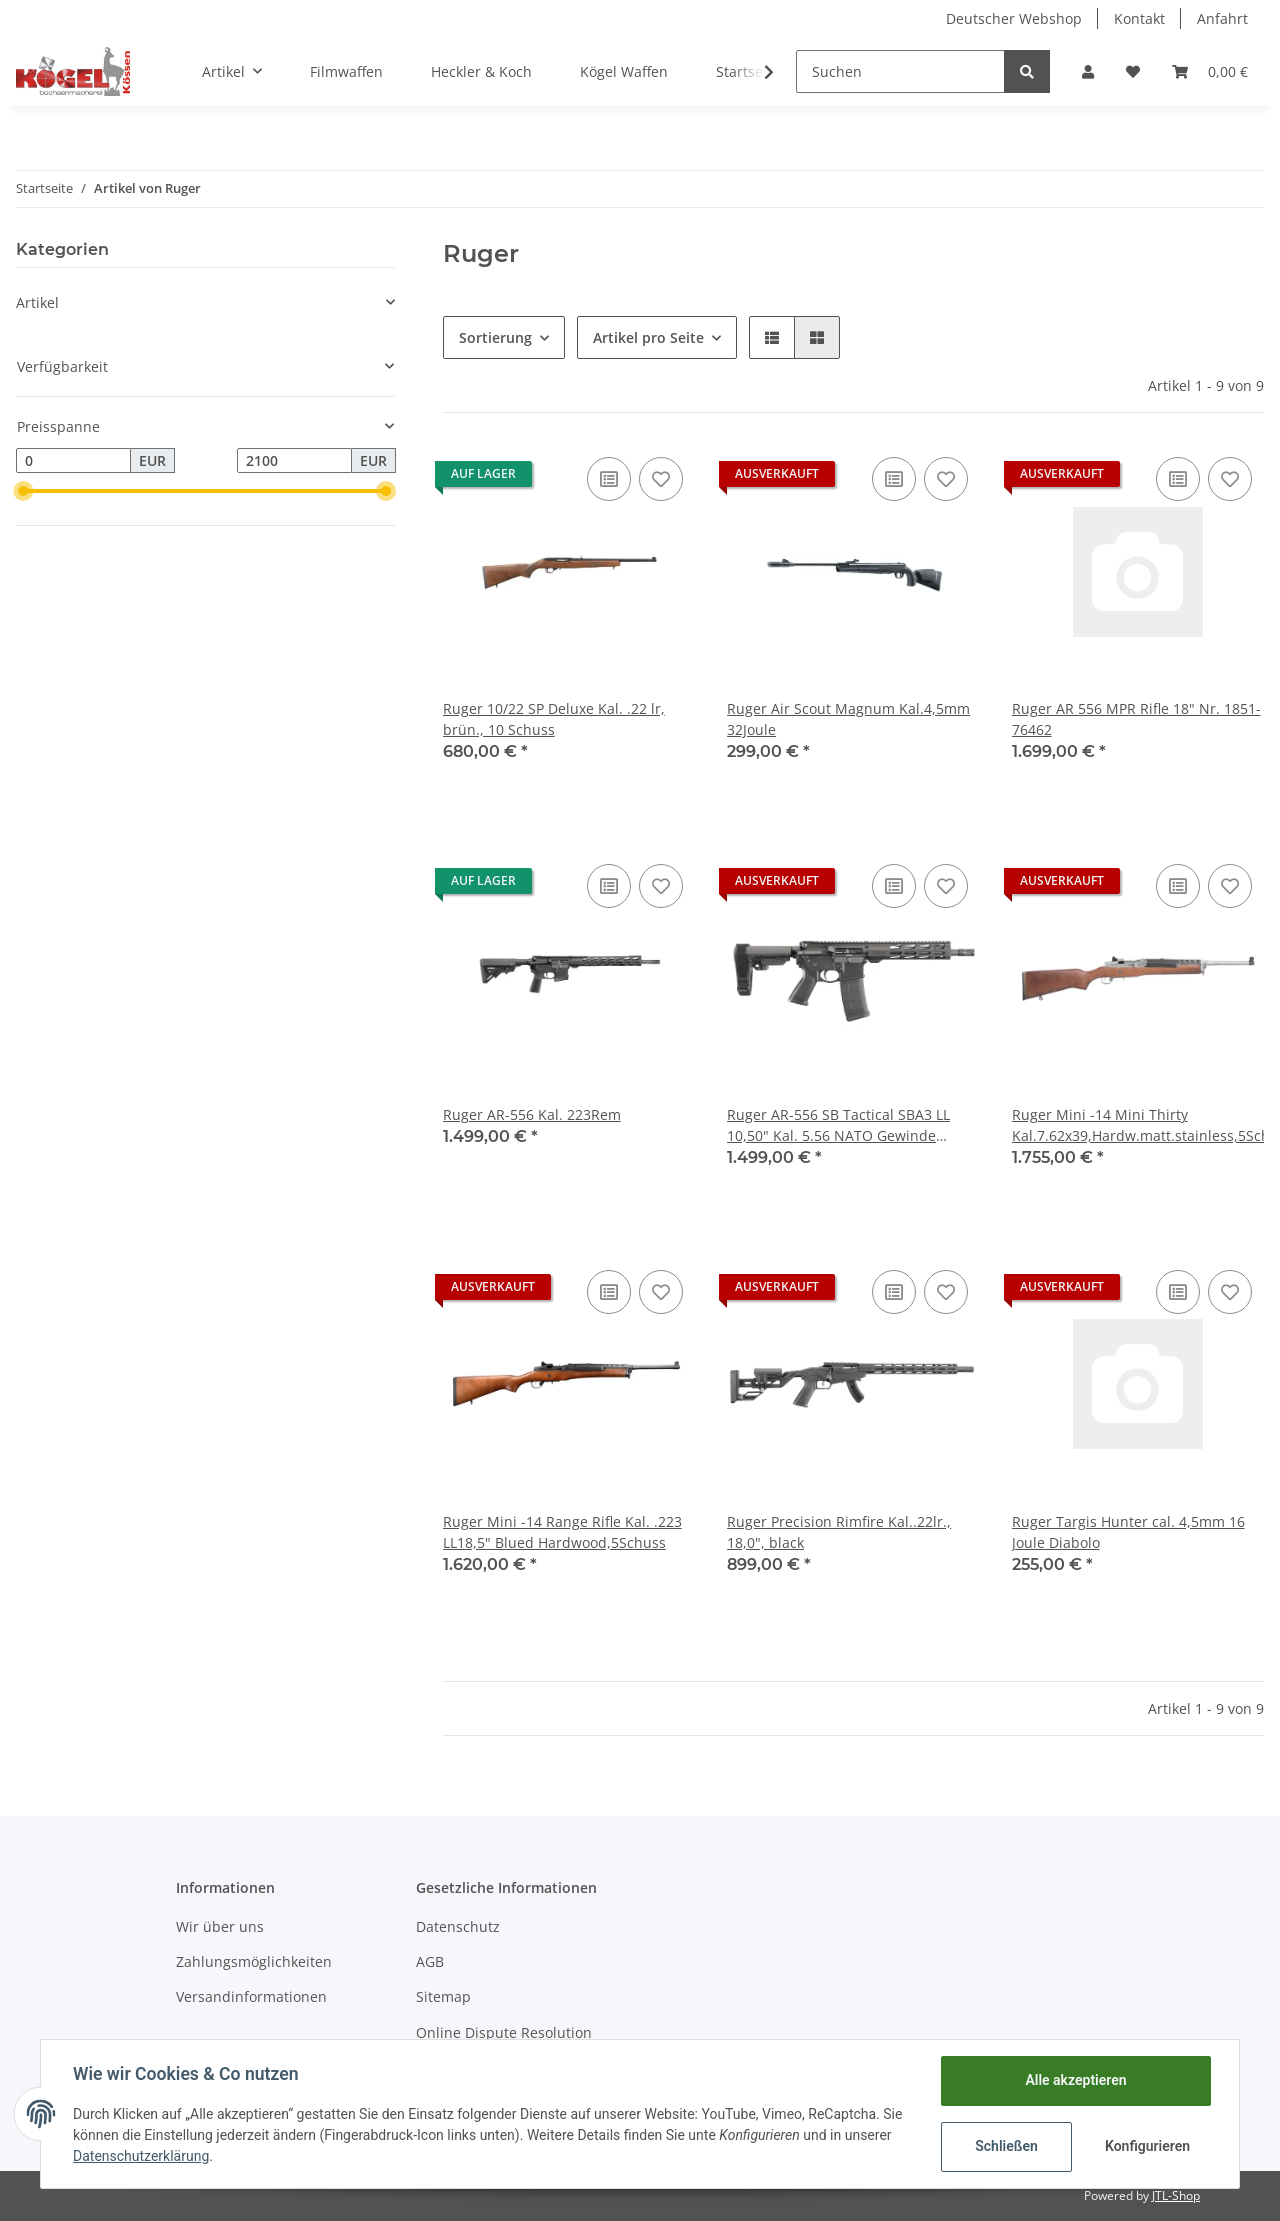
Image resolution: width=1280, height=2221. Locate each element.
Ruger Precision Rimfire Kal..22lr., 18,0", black (839, 1532)
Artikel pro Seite (648, 337)
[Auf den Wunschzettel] (661, 479)
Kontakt (1139, 18)
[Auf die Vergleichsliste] (609, 479)
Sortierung (495, 337)
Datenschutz (458, 1926)
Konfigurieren (1147, 2146)
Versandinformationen (251, 1996)
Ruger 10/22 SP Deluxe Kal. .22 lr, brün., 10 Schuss (554, 719)
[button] (1088, 71)
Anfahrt (1222, 18)
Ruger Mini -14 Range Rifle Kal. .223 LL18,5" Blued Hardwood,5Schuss (562, 1532)
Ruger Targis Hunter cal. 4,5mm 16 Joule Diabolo (1128, 1532)
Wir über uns (220, 1926)
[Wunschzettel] (1133, 71)
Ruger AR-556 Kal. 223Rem (532, 1114)
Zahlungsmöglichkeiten (254, 1961)
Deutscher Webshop (1014, 18)
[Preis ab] (73, 461)
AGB (430, 1961)
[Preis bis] (294, 461)
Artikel (37, 302)
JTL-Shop (1176, 2195)
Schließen (1006, 2146)
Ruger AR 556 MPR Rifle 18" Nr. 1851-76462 (1136, 719)
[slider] (24, 491)
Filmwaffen (346, 71)
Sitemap (443, 1996)
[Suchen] (900, 71)
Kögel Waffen (624, 71)
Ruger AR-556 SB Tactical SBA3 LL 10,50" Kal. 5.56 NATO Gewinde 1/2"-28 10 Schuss (838, 1125)
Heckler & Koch (481, 71)
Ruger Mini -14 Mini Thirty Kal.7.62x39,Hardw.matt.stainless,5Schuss (1138, 1125)
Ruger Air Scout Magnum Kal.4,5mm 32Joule (848, 719)
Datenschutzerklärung (141, 2156)
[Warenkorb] (1210, 71)
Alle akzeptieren (1075, 2080)
